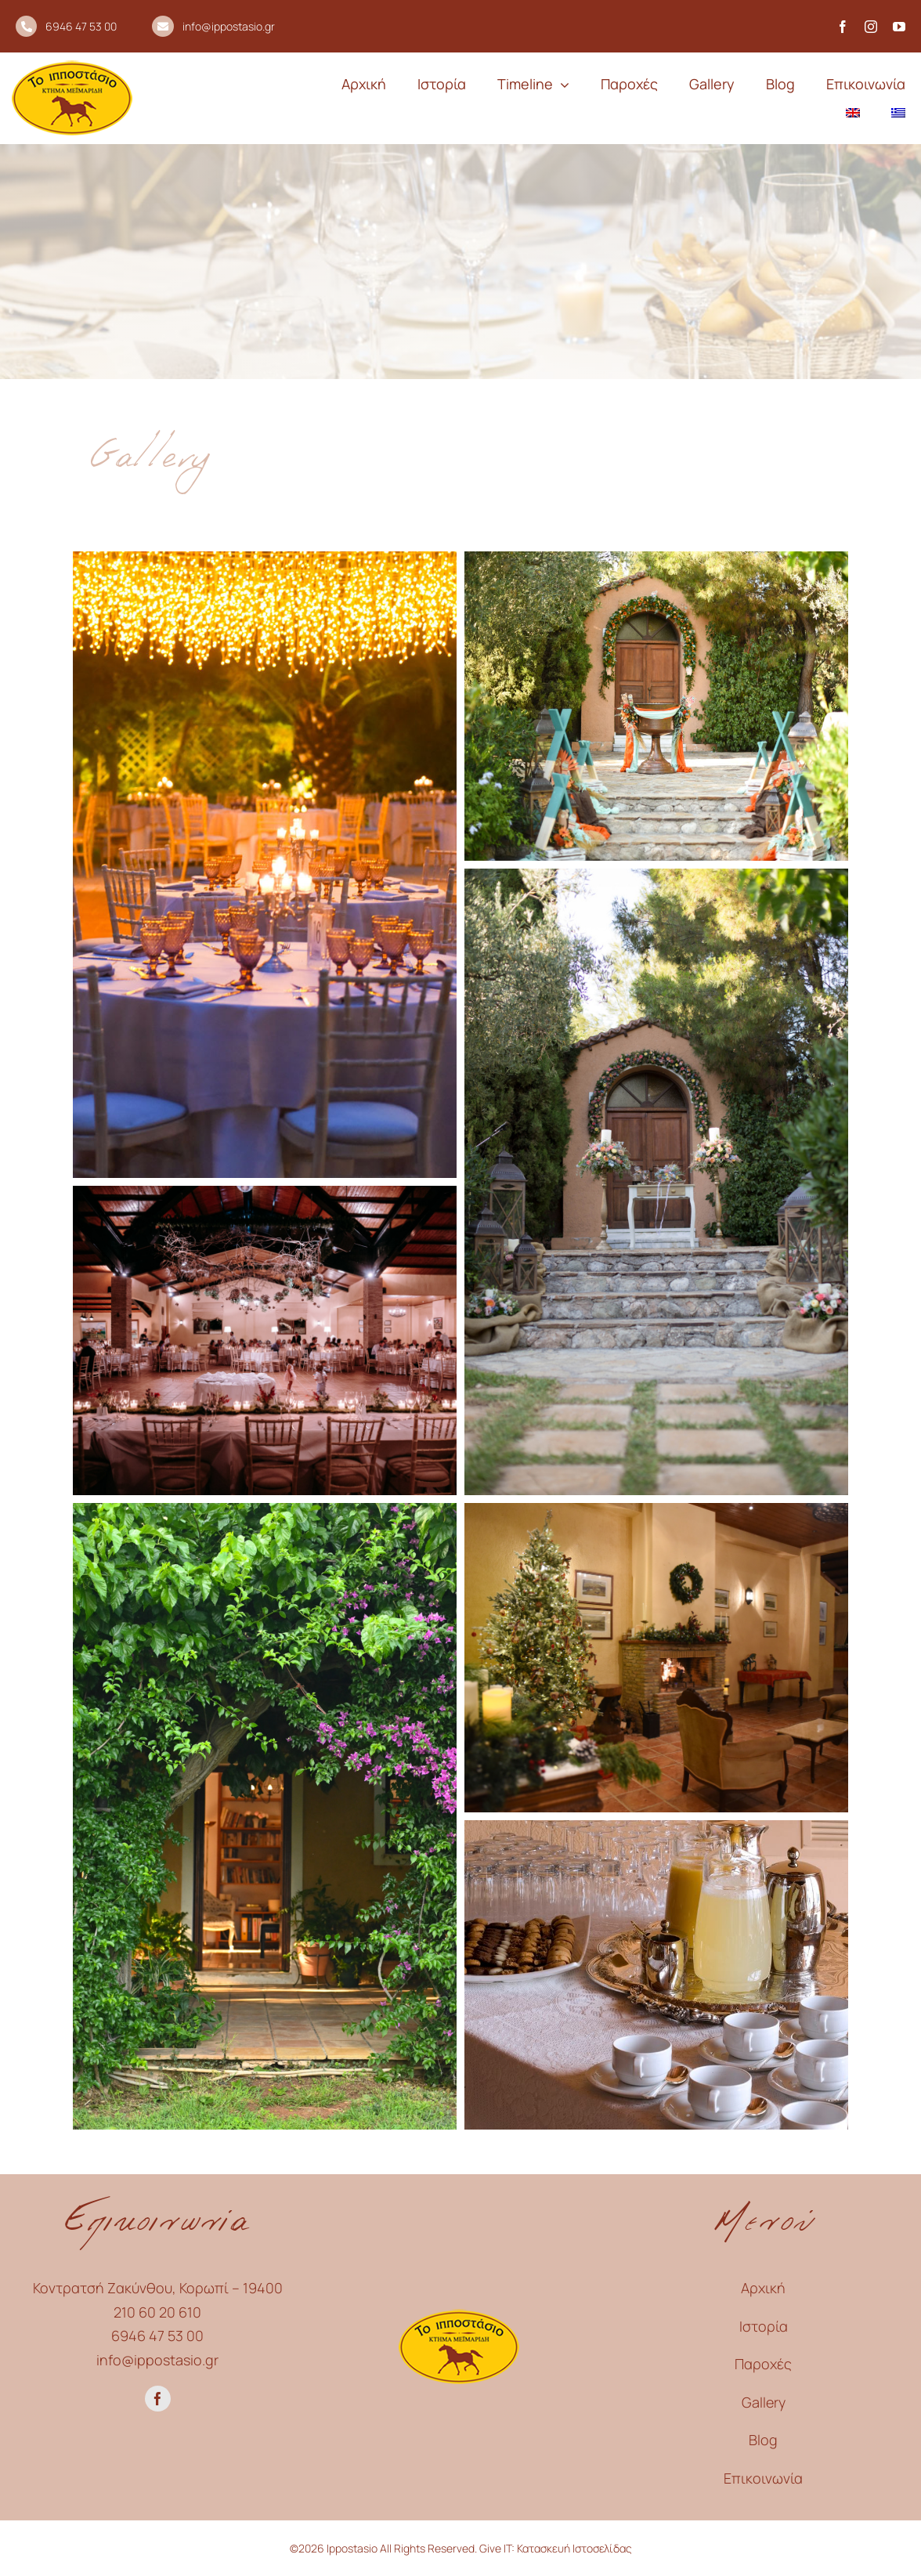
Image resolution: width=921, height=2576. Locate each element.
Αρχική (763, 2287)
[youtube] (899, 26)
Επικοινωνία (763, 2478)
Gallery (764, 2402)
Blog (763, 2439)
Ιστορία (763, 2326)
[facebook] (842, 26)
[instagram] (871, 26)
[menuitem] (853, 113)
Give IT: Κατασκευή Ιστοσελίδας (555, 2548)
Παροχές (763, 2363)
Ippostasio (350, 2548)
